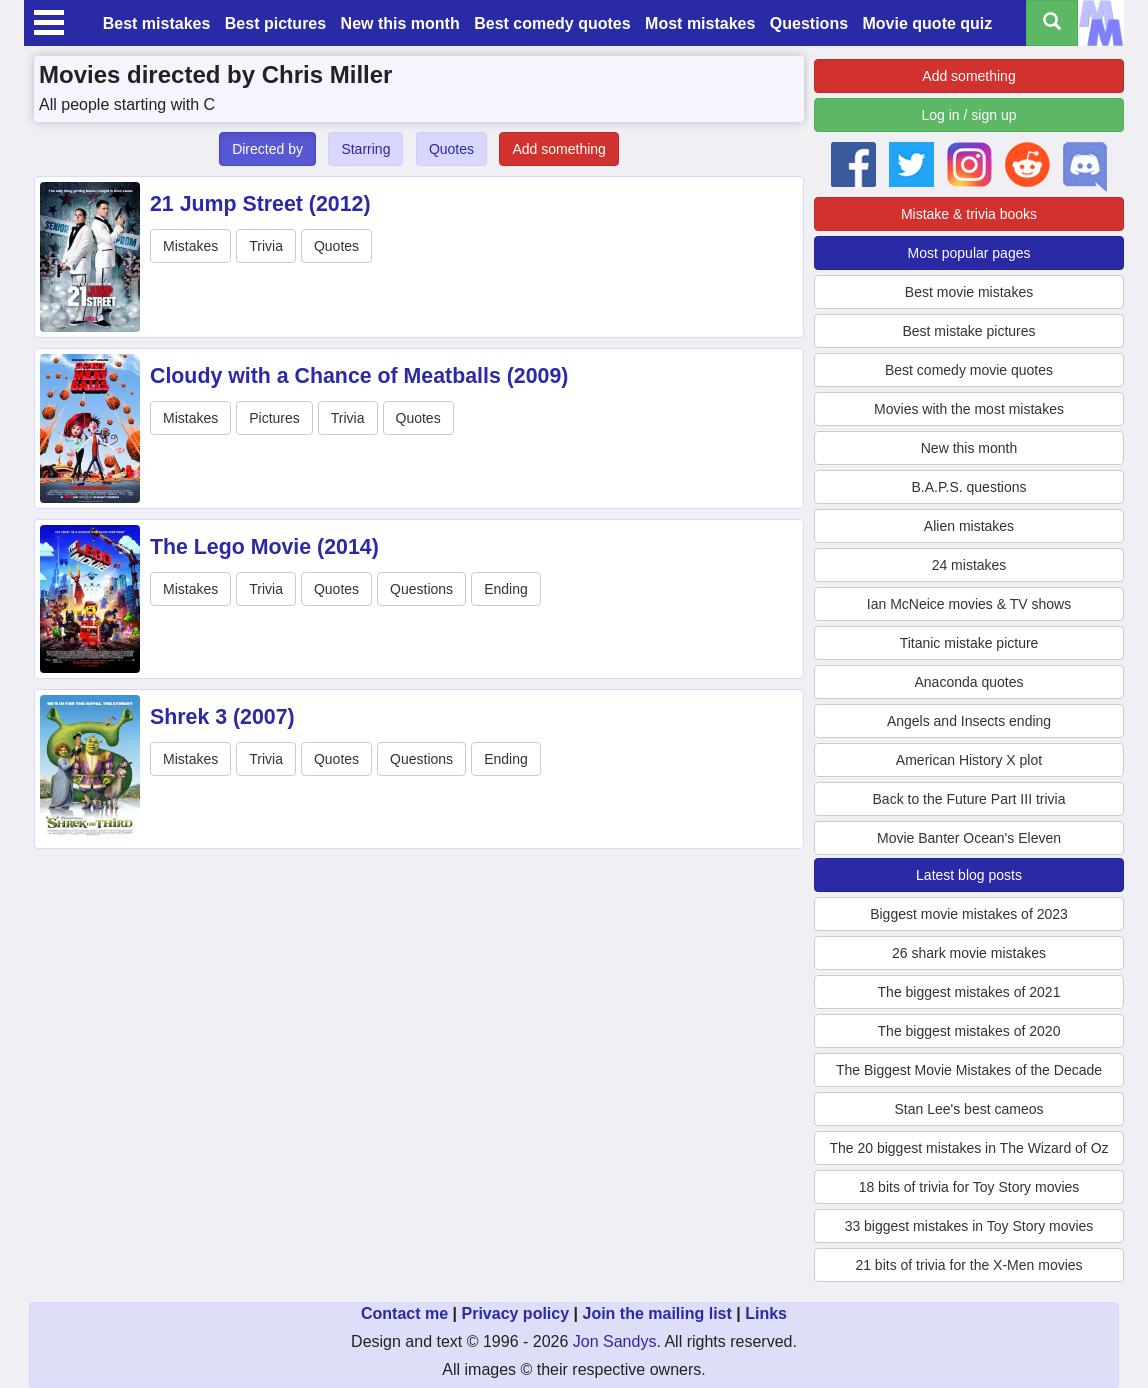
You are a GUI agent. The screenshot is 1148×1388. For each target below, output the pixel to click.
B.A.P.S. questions (969, 487)
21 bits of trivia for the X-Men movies (968, 1265)
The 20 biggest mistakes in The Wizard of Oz (968, 1148)
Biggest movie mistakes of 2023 (969, 914)
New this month (400, 23)
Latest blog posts (969, 875)
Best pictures (275, 23)
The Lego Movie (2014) (264, 547)
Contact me (404, 1313)
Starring (365, 149)
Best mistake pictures (968, 331)
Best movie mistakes (969, 292)
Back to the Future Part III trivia (969, 799)
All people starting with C (127, 104)
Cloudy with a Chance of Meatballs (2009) (359, 376)
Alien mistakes (969, 526)
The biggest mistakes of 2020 (969, 1031)
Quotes (451, 149)
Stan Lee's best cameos (969, 1109)
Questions (809, 23)
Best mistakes (157, 23)
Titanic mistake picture (969, 643)
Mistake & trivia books (969, 214)
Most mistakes (700, 23)
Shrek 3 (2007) (222, 717)
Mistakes (190, 246)
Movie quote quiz (928, 23)
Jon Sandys (615, 1341)
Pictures (274, 418)
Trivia (266, 246)
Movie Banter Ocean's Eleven (969, 838)
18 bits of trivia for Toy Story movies (969, 1187)
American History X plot (969, 760)
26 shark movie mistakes (969, 953)
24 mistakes (969, 565)
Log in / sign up (969, 115)
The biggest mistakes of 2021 (969, 992)
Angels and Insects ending (969, 721)
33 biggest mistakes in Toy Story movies (969, 1226)
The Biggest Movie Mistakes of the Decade (969, 1070)
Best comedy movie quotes (969, 370)
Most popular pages (969, 253)
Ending (506, 589)
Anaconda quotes (969, 682)
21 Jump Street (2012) (260, 204)
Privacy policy (515, 1313)
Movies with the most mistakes (969, 409)
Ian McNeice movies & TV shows (969, 604)
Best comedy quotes (552, 23)
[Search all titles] (1052, 23)
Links (766, 1313)
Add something (558, 149)
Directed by (267, 149)
